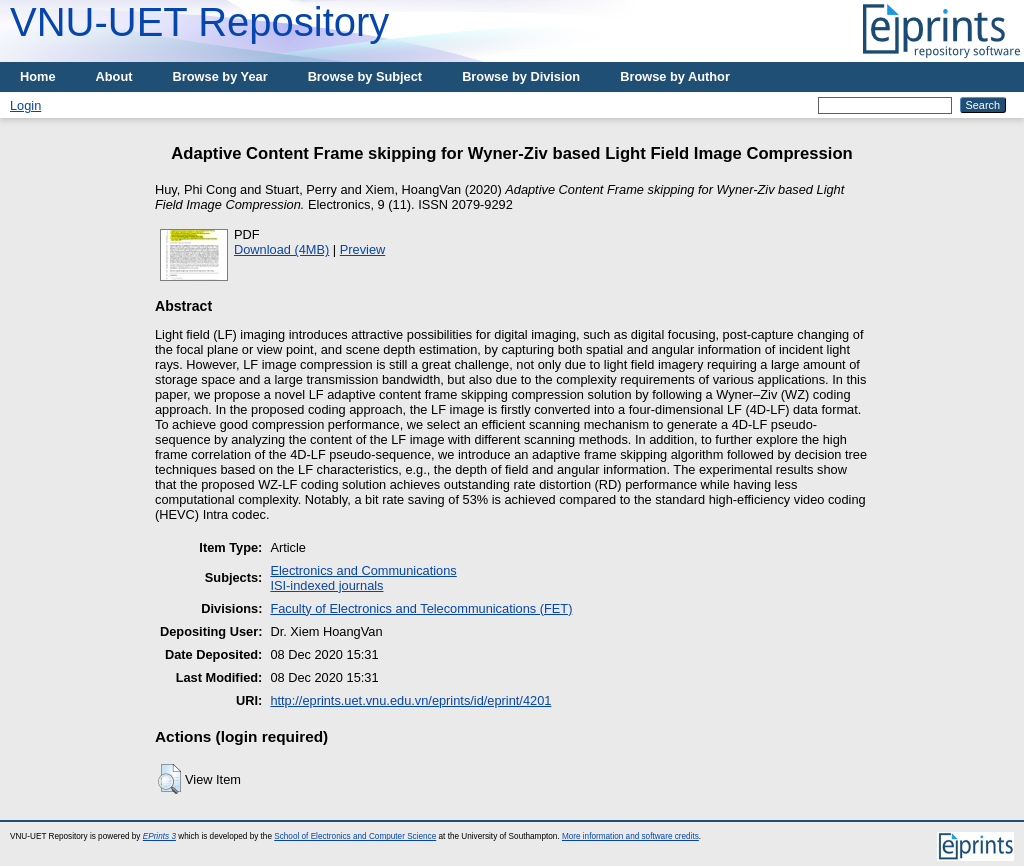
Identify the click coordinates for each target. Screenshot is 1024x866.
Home (38, 76)
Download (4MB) (281, 249)
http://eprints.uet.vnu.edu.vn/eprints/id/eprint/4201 (410, 700)
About (114, 76)
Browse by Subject (365, 76)
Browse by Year (220, 76)
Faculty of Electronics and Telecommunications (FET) (421, 608)
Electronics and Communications (363, 570)
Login (25, 105)
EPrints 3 (159, 836)
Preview (363, 249)
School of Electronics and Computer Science (355, 836)
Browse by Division (521, 76)
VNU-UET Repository (199, 22)
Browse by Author (675, 76)
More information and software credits (630, 836)
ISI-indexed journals (326, 585)
